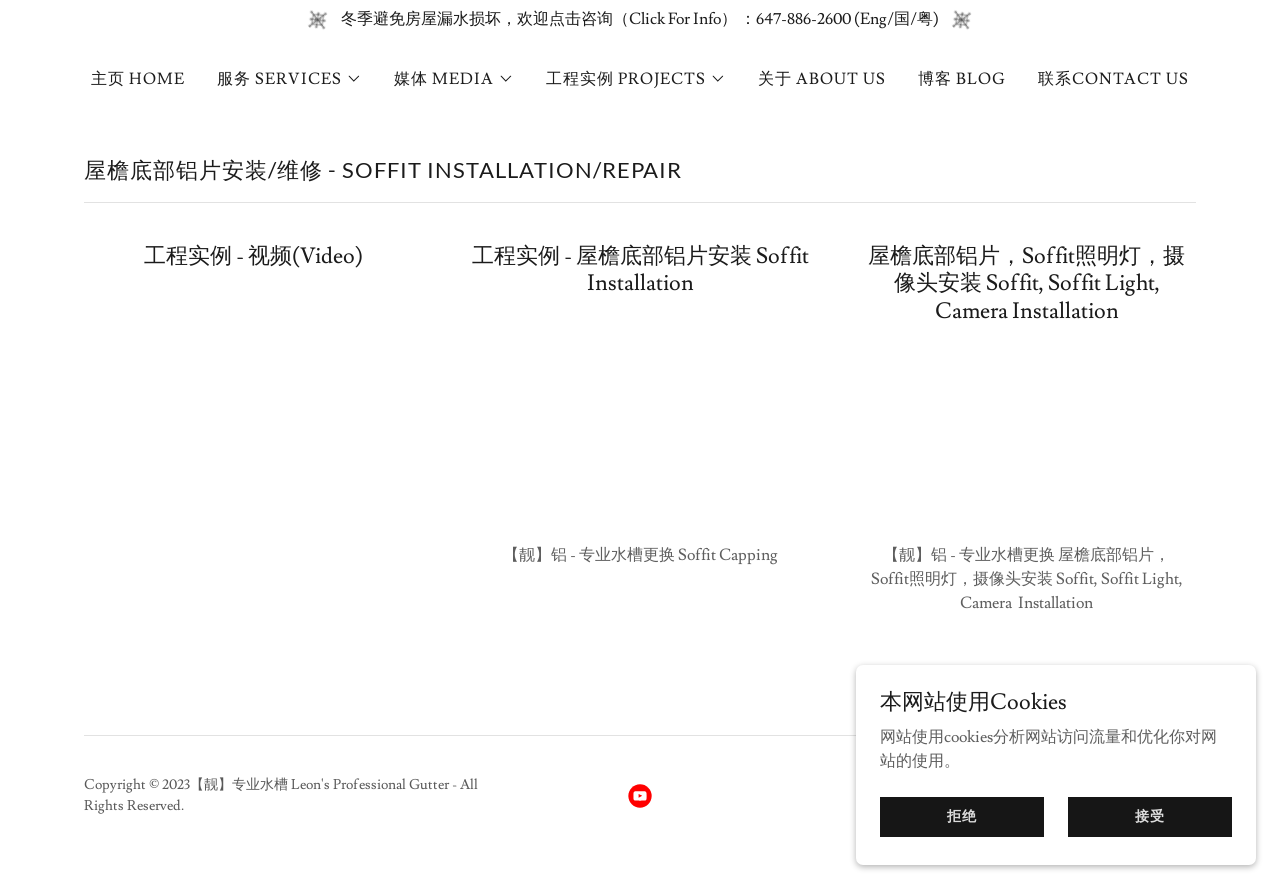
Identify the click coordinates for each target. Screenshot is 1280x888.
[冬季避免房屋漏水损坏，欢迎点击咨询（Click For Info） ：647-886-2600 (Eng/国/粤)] (640, 19)
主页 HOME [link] (138, 79)
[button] (289, 79)
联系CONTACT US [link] (1113, 79)
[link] (640, 796)
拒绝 (962, 816)
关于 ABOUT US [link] (822, 79)
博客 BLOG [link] (962, 79)
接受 (1150, 816)
